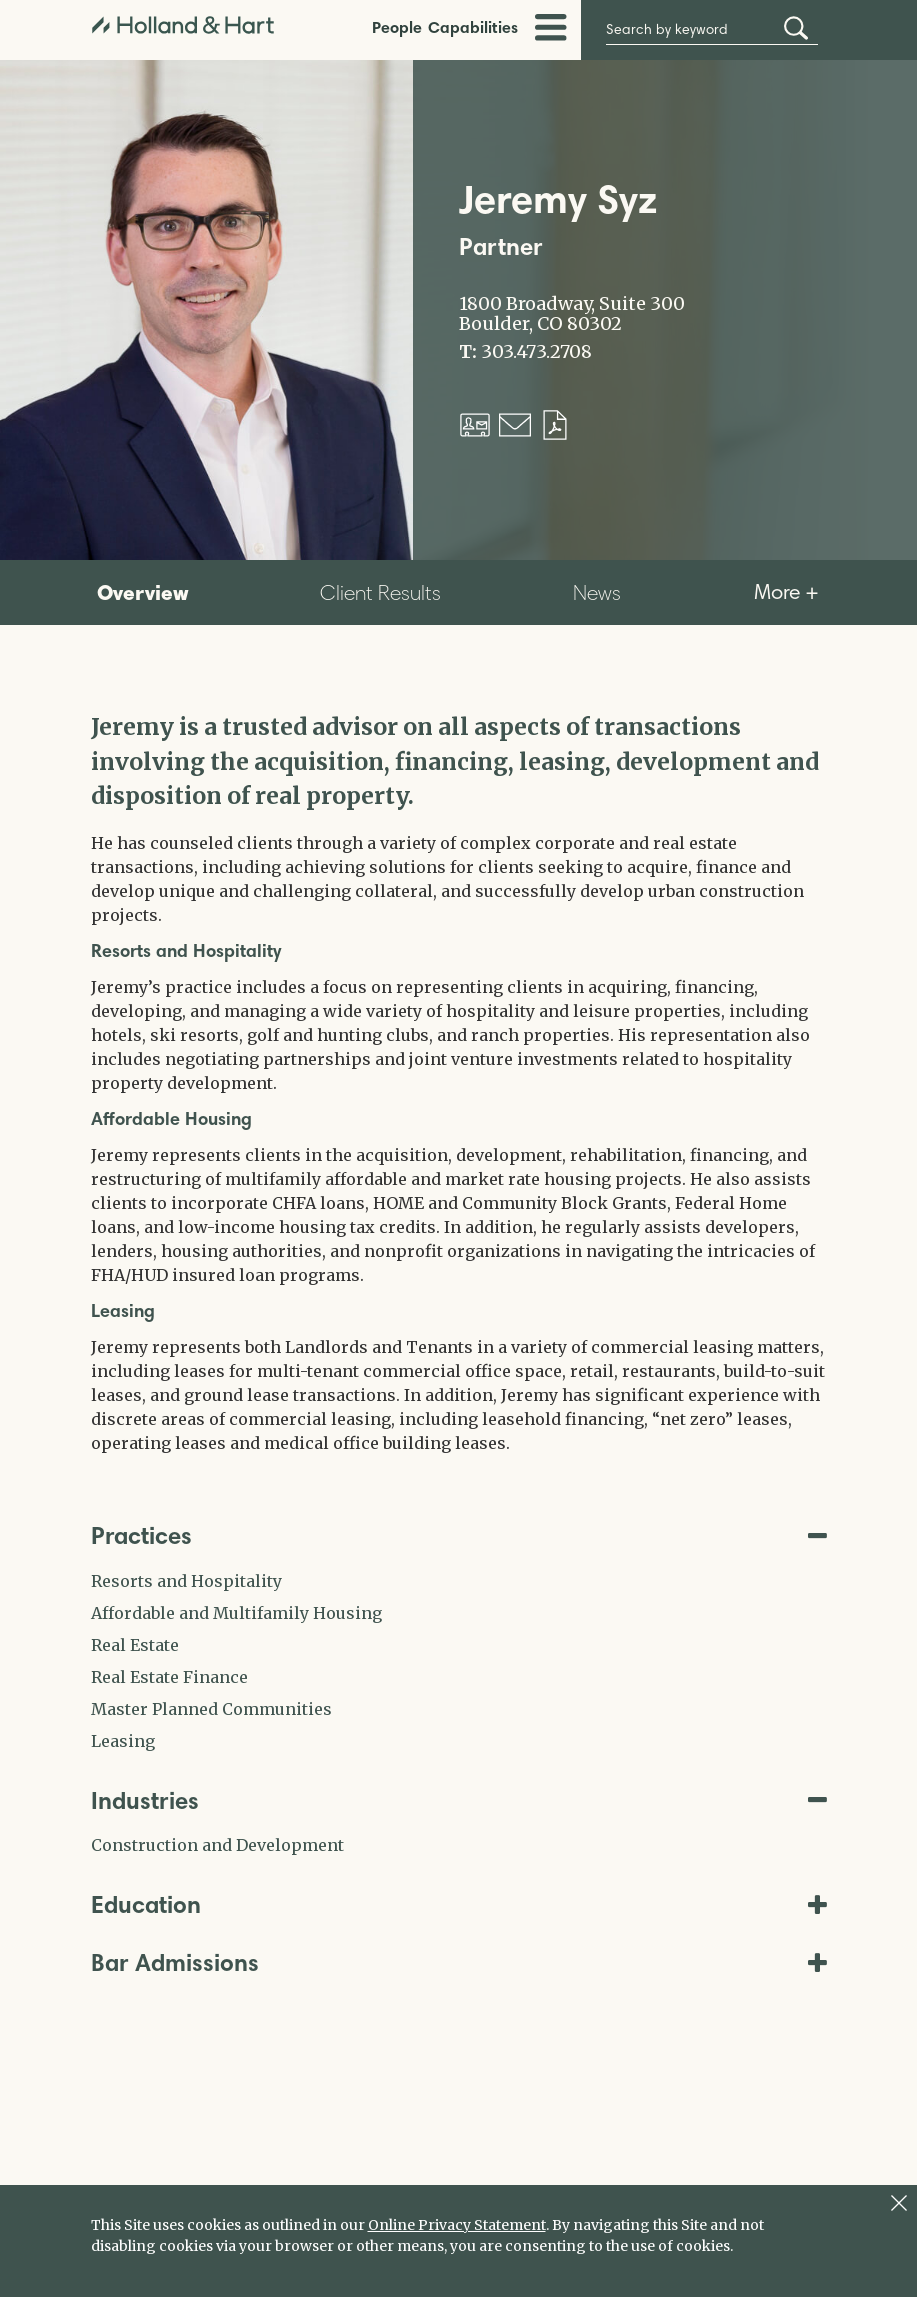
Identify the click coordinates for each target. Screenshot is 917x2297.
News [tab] (597, 592)
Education (459, 1904)
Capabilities (473, 27)
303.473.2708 (536, 352)
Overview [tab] (143, 592)
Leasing (123, 1741)
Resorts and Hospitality (186, 1581)
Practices (459, 1535)
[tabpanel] (459, 1082)
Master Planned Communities (211, 1709)
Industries (459, 1800)
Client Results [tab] (380, 592)
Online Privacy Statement (457, 2225)
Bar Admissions (459, 1962)
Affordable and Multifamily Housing (236, 1613)
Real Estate (135, 1645)
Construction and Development (217, 1845)
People (397, 27)
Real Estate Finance (169, 1677)
